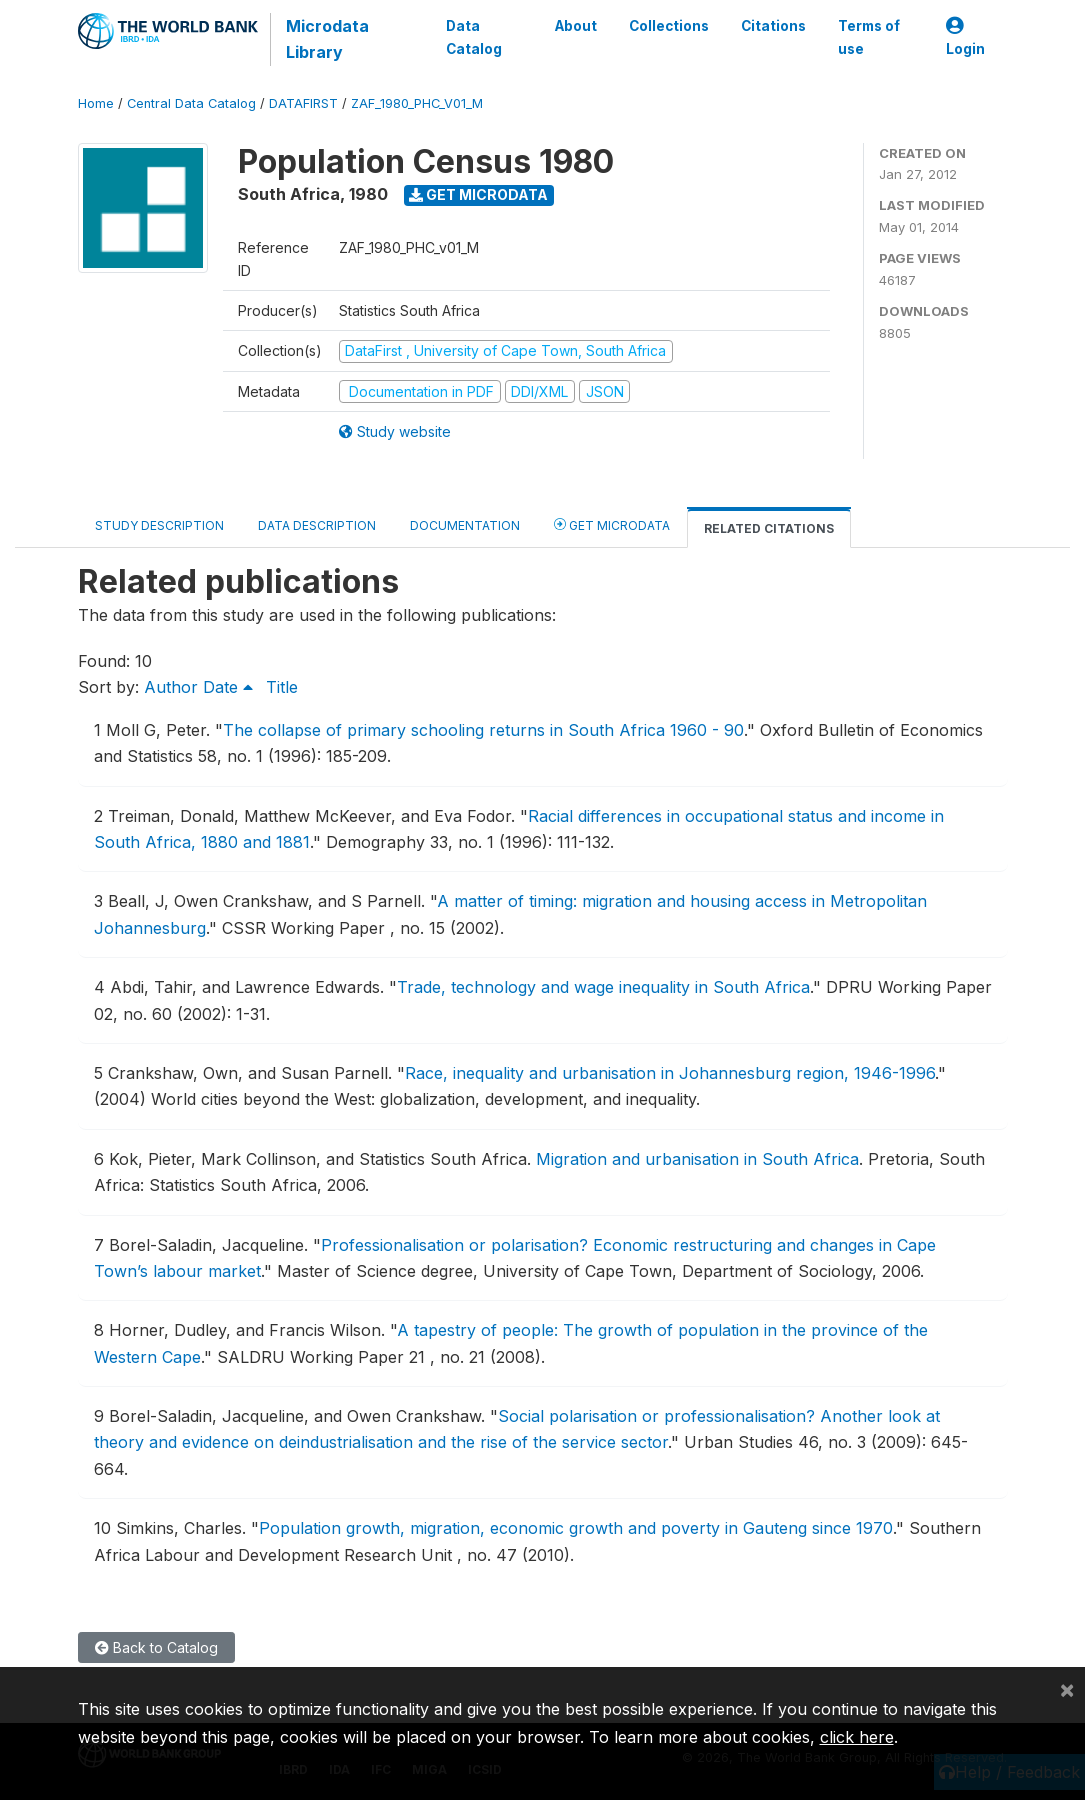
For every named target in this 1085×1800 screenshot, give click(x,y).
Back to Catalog (156, 1647)
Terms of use (869, 37)
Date (228, 687)
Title (282, 687)
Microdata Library (327, 39)
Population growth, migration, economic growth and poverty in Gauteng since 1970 (576, 1528)
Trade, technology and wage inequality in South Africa (603, 987)
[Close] (1067, 1689)
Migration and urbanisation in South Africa (697, 1159)
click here (857, 1737)
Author (171, 687)
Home (96, 103)
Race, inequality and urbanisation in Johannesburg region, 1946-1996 (670, 1073)
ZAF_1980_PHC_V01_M (417, 103)
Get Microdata (478, 194)
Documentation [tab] (465, 525)
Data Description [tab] (317, 525)
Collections (669, 26)
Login (965, 37)
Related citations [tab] (769, 528)
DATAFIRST (303, 103)
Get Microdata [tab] (612, 524)
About (576, 26)
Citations (773, 26)
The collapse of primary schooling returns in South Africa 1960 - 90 (483, 730)
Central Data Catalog (191, 103)
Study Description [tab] (159, 525)
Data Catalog (474, 37)
